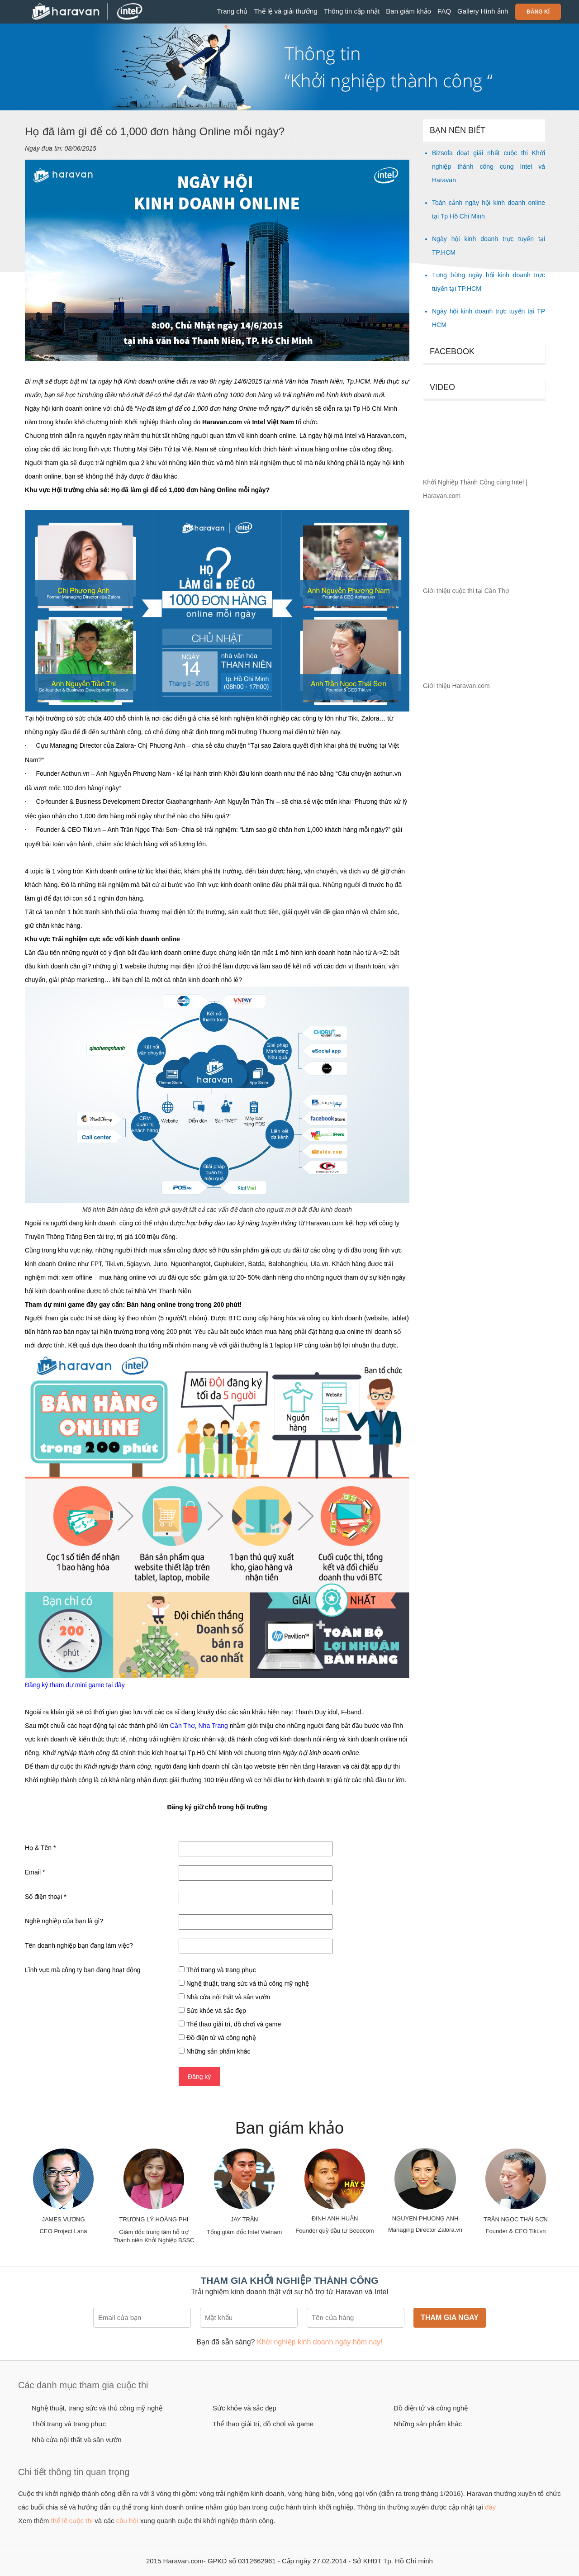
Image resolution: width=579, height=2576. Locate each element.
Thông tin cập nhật (352, 11)
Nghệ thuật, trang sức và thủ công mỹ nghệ (97, 2408)
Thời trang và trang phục (69, 2424)
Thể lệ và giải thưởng (286, 11)
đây (490, 2507)
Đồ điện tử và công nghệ (431, 2408)
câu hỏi (127, 2520)
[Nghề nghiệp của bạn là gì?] (255, 1922)
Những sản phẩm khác (428, 2424)
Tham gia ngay (450, 2317)
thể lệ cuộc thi (72, 2520)
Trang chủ (232, 11)
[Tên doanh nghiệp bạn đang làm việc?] (255, 1946)
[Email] (255, 1873)
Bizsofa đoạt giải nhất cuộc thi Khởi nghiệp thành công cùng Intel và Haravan (488, 166)
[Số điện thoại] (255, 1897)
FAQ (444, 11)
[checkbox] (182, 1969)
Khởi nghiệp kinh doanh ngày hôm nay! (320, 2342)
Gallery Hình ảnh (482, 11)
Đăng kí (538, 12)
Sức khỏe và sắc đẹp (244, 2408)
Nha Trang (213, 1725)
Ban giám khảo (408, 11)
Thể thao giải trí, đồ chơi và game (263, 2424)
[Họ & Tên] (255, 1848)
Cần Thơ (181, 1725)
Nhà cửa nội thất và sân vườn (77, 2439)
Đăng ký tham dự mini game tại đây (75, 1685)
